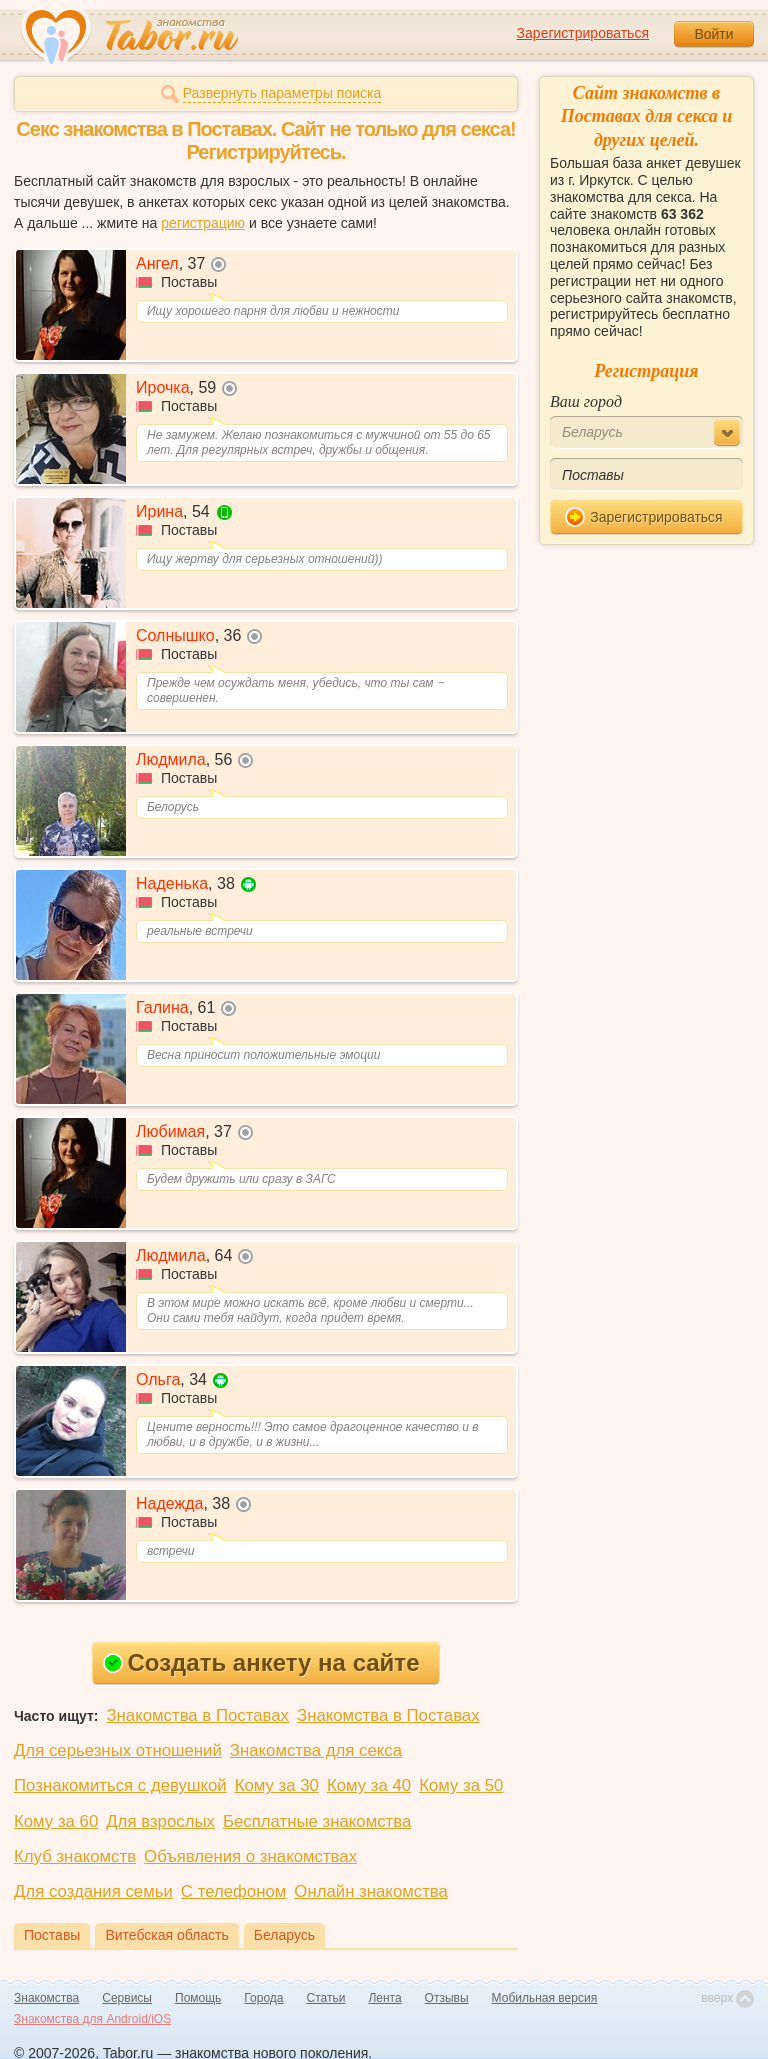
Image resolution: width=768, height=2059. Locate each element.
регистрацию (203, 223)
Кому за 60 (56, 1821)
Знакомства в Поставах (197, 1715)
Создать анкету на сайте (261, 1662)
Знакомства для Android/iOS (92, 2019)
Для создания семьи (93, 1891)
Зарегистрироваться (583, 33)
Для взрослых (160, 1821)
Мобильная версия (545, 1998)
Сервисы (127, 1998)
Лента (384, 1998)
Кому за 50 (461, 1785)
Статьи (326, 1998)
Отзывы (447, 1998)
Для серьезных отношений (118, 1750)
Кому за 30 (277, 1785)
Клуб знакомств (75, 1856)
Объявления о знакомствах (250, 1856)
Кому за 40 (369, 1785)
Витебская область (166, 1935)
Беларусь (284, 1935)
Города (263, 1998)
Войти (713, 34)
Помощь (198, 1998)
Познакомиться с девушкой (120, 1785)
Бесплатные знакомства (317, 1821)
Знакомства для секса (316, 1750)
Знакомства (46, 1998)
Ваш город (586, 401)
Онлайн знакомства (371, 1891)
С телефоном (233, 1891)
